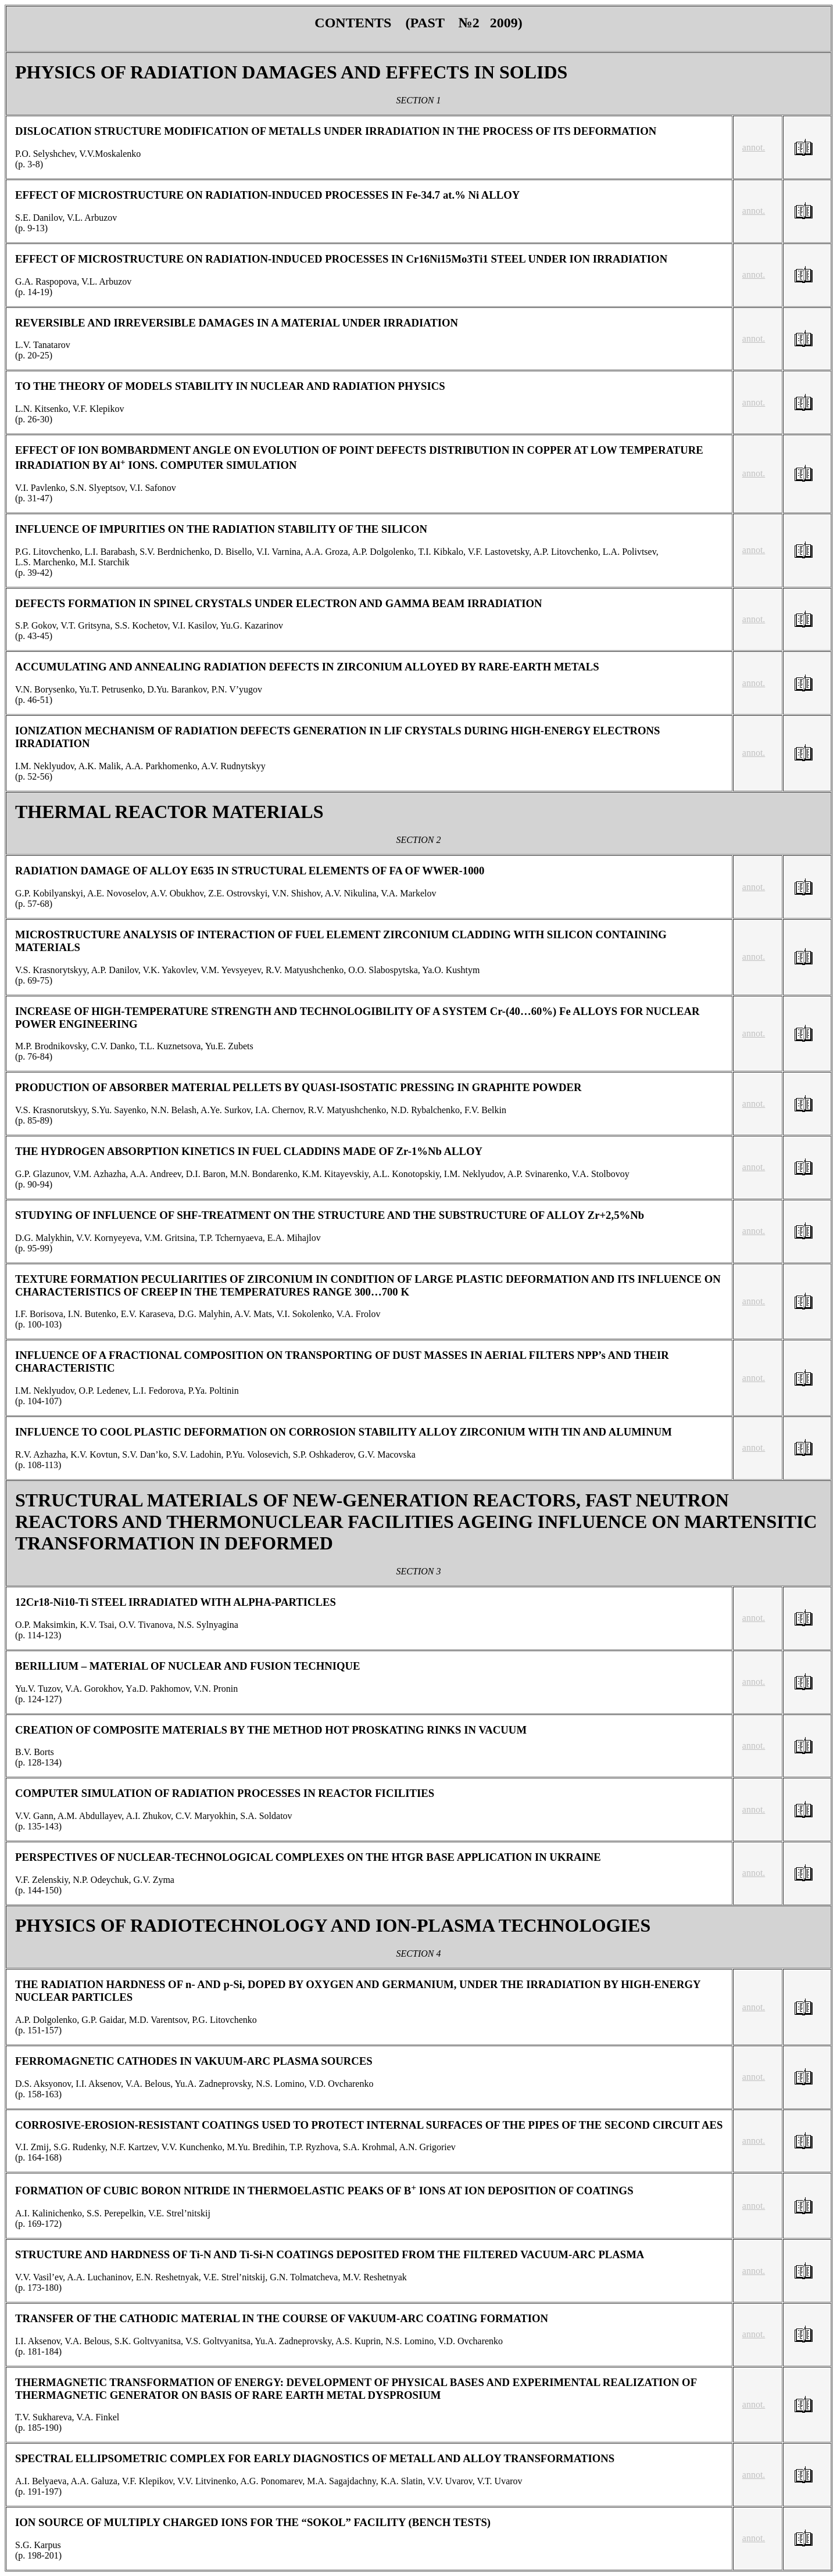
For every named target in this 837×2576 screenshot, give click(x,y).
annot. (754, 147)
